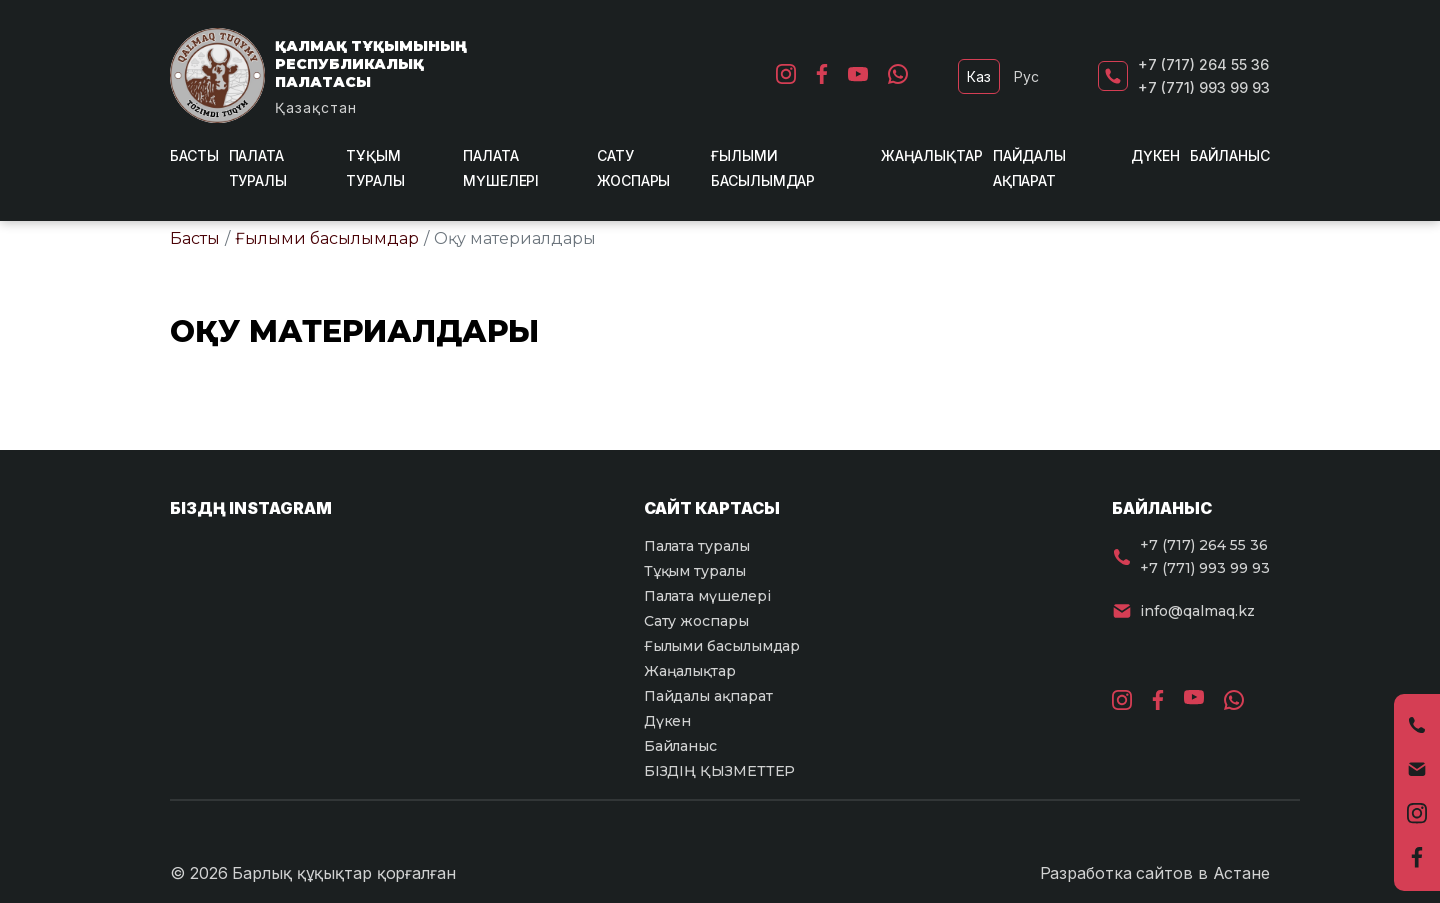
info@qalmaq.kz (1197, 611)
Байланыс (1230, 155)
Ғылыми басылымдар (327, 238)
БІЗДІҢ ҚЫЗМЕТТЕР (720, 771)
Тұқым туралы (695, 571)
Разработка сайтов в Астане (1155, 873)
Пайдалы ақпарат (708, 696)
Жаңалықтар (932, 155)
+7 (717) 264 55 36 (1203, 64)
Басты (194, 155)
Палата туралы (697, 546)
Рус (1026, 76)
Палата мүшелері (707, 596)
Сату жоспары (696, 621)
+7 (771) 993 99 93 (1204, 87)
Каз (979, 76)
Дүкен (1155, 155)
